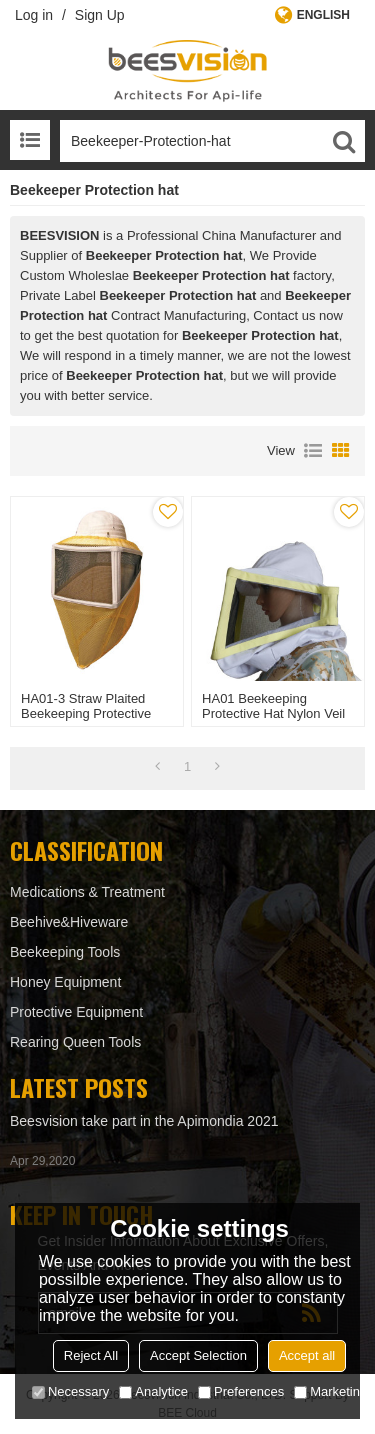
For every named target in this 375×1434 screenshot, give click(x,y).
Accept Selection (198, 1355)
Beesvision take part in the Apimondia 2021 (144, 1121)
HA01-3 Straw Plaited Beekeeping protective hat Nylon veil (86, 713)
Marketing (330, 1391)
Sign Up (100, 15)
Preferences (241, 1391)
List (313, 451)
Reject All (91, 1355)
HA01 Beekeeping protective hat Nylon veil (273, 706)
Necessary (70, 1391)
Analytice (153, 1391)
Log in (34, 15)
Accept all (307, 1355)
